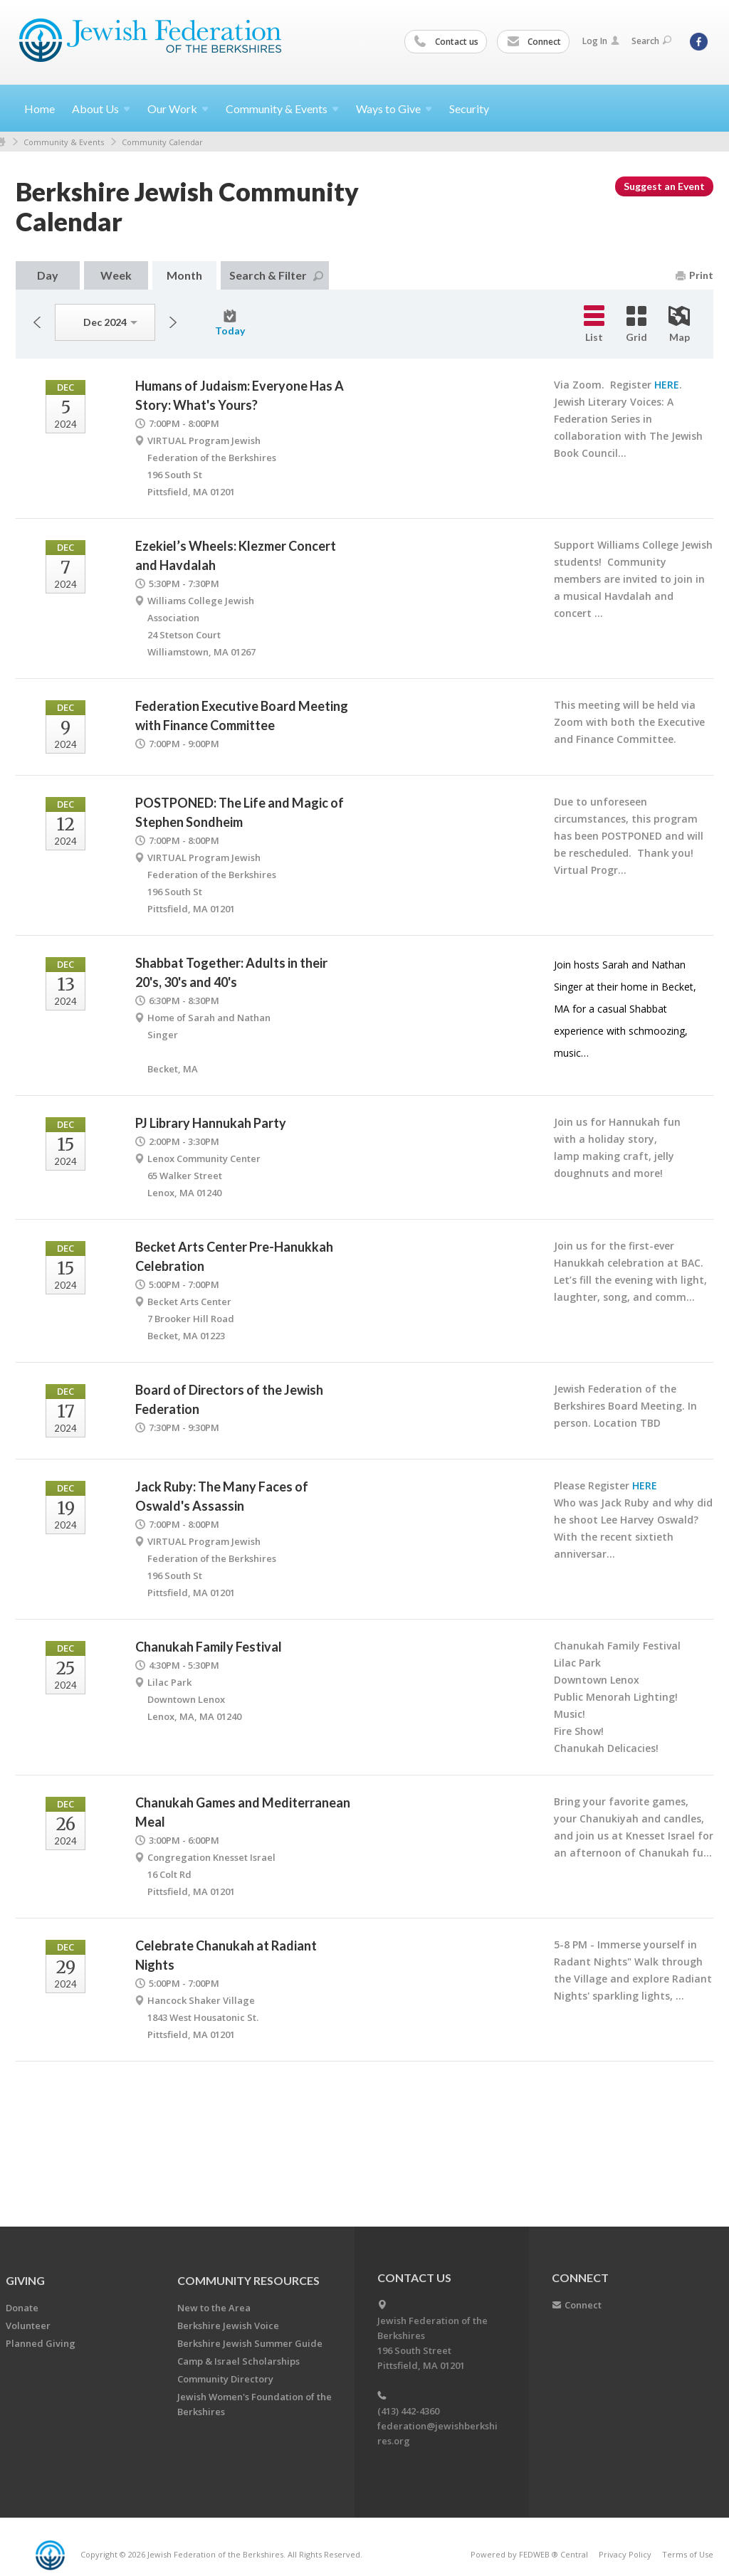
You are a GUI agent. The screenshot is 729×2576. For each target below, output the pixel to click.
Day (47, 275)
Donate (22, 2307)
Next (173, 322)
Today (230, 323)
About (101, 108)
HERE (666, 384)
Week (116, 275)
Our (178, 108)
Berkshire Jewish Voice (228, 2325)
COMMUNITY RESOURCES (248, 2280)
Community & (282, 108)
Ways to (394, 108)
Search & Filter (276, 275)
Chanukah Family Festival (208, 1646)
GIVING (25, 2280)
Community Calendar (162, 142)
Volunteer (28, 2325)
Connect (534, 42)
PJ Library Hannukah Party (210, 1123)
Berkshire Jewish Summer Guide (249, 2343)
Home (39, 108)
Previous (37, 322)
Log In (600, 41)
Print (694, 275)
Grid (636, 324)
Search (651, 41)
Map (679, 324)
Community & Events (63, 142)
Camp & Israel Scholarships (238, 2361)
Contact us (446, 42)
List (594, 324)
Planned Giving (40, 2343)
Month (184, 275)
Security (469, 108)
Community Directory (225, 2378)
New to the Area (214, 2307)
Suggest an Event (664, 186)
